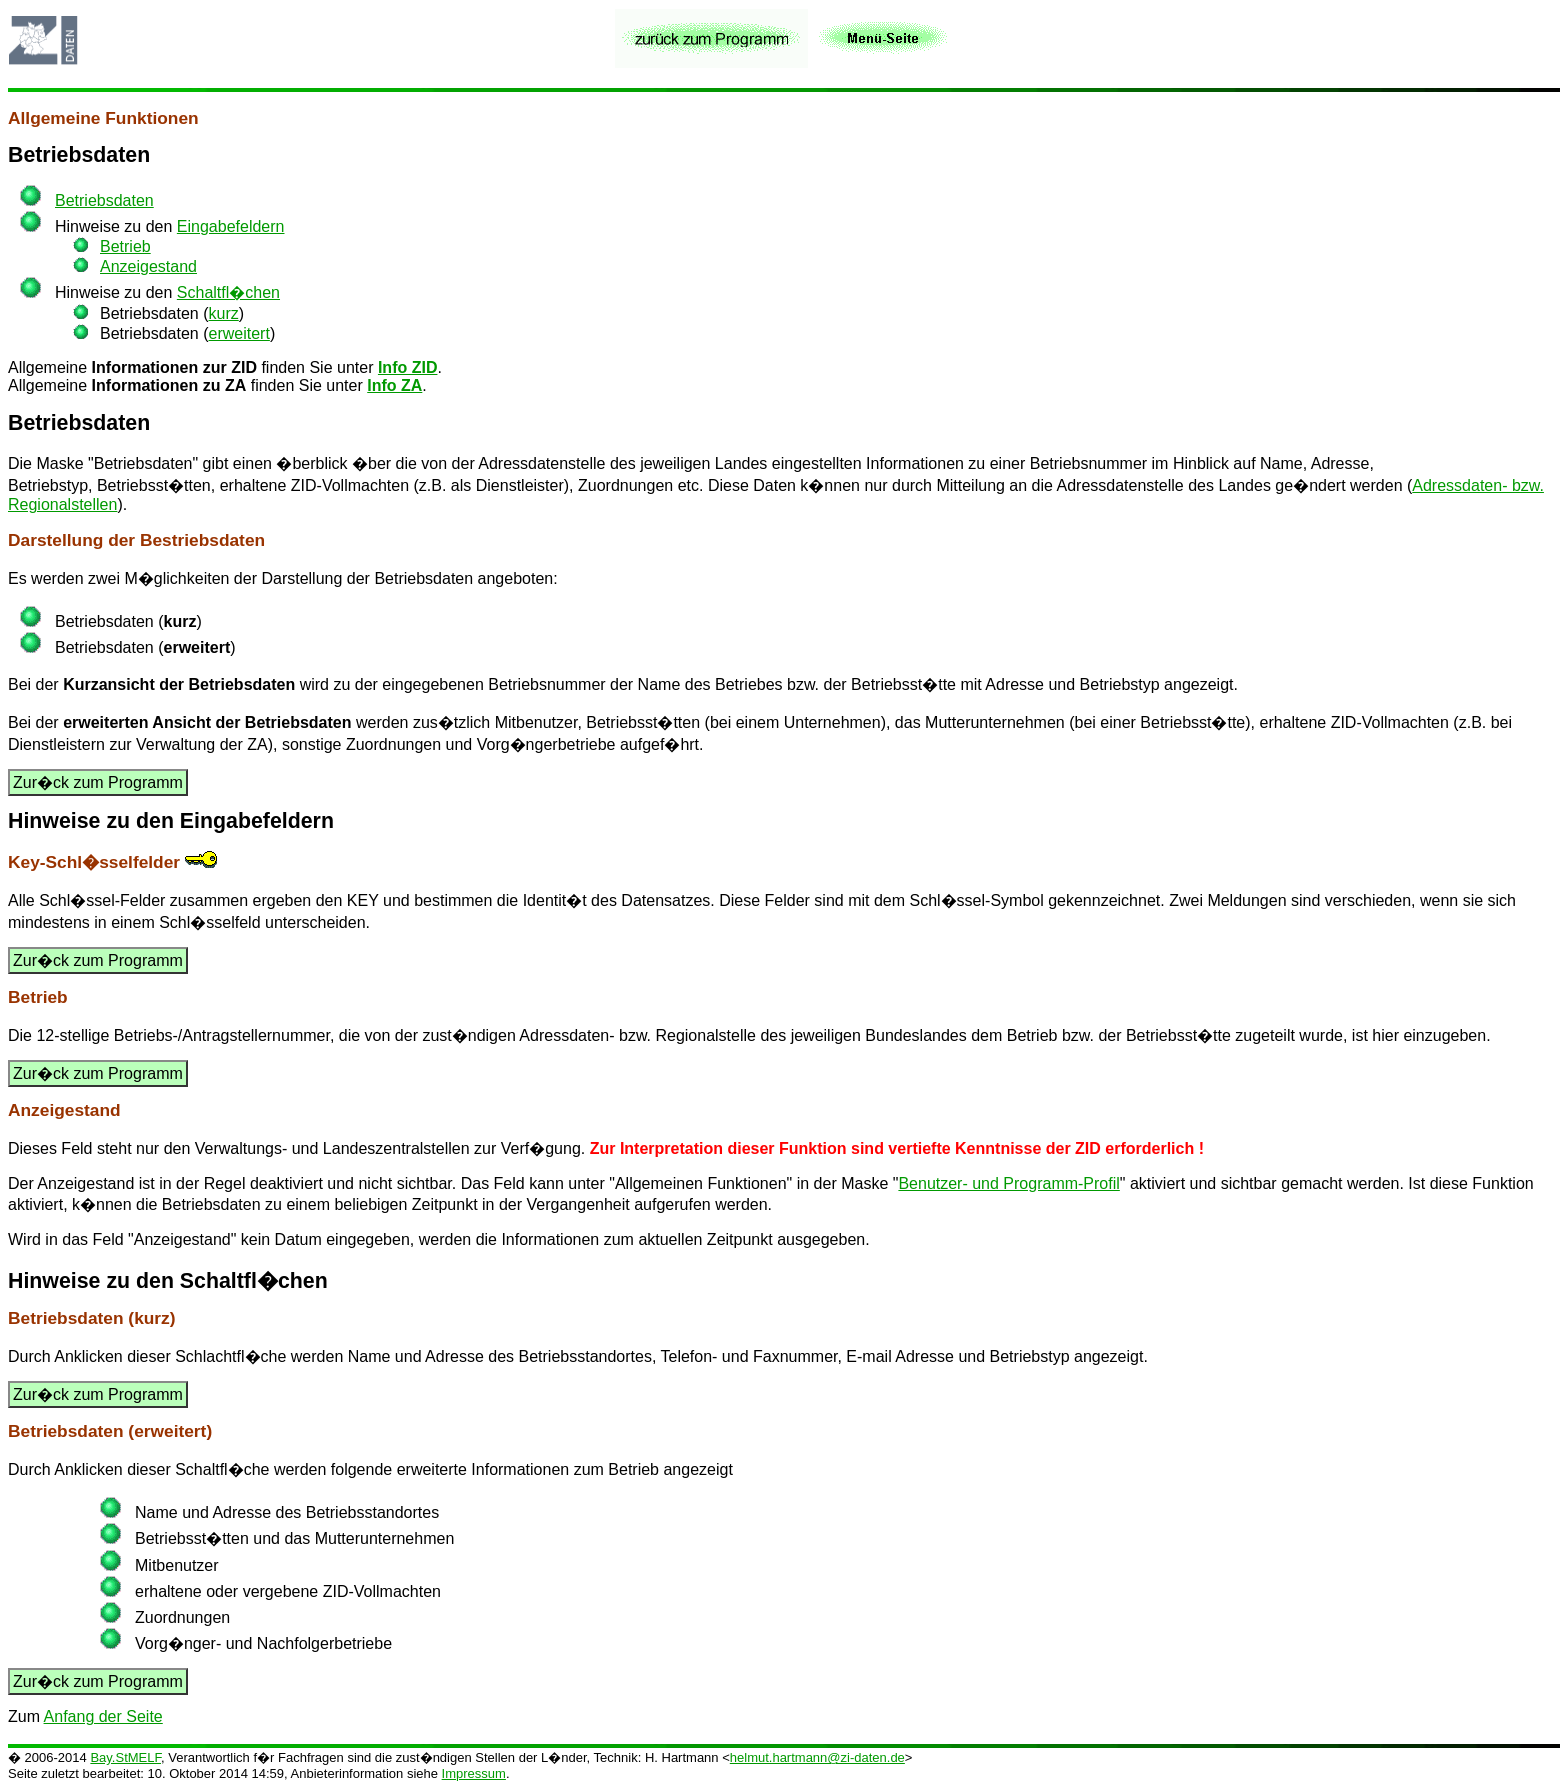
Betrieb (125, 246)
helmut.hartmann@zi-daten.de (817, 1757)
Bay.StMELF (125, 1757)
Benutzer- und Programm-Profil (1008, 1183)
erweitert (239, 333)
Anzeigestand (148, 266)
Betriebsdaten (79, 155)
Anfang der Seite (103, 1716)
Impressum (474, 1773)
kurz (224, 313)
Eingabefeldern (231, 226)
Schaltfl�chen (228, 292)
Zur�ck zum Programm (98, 782)
